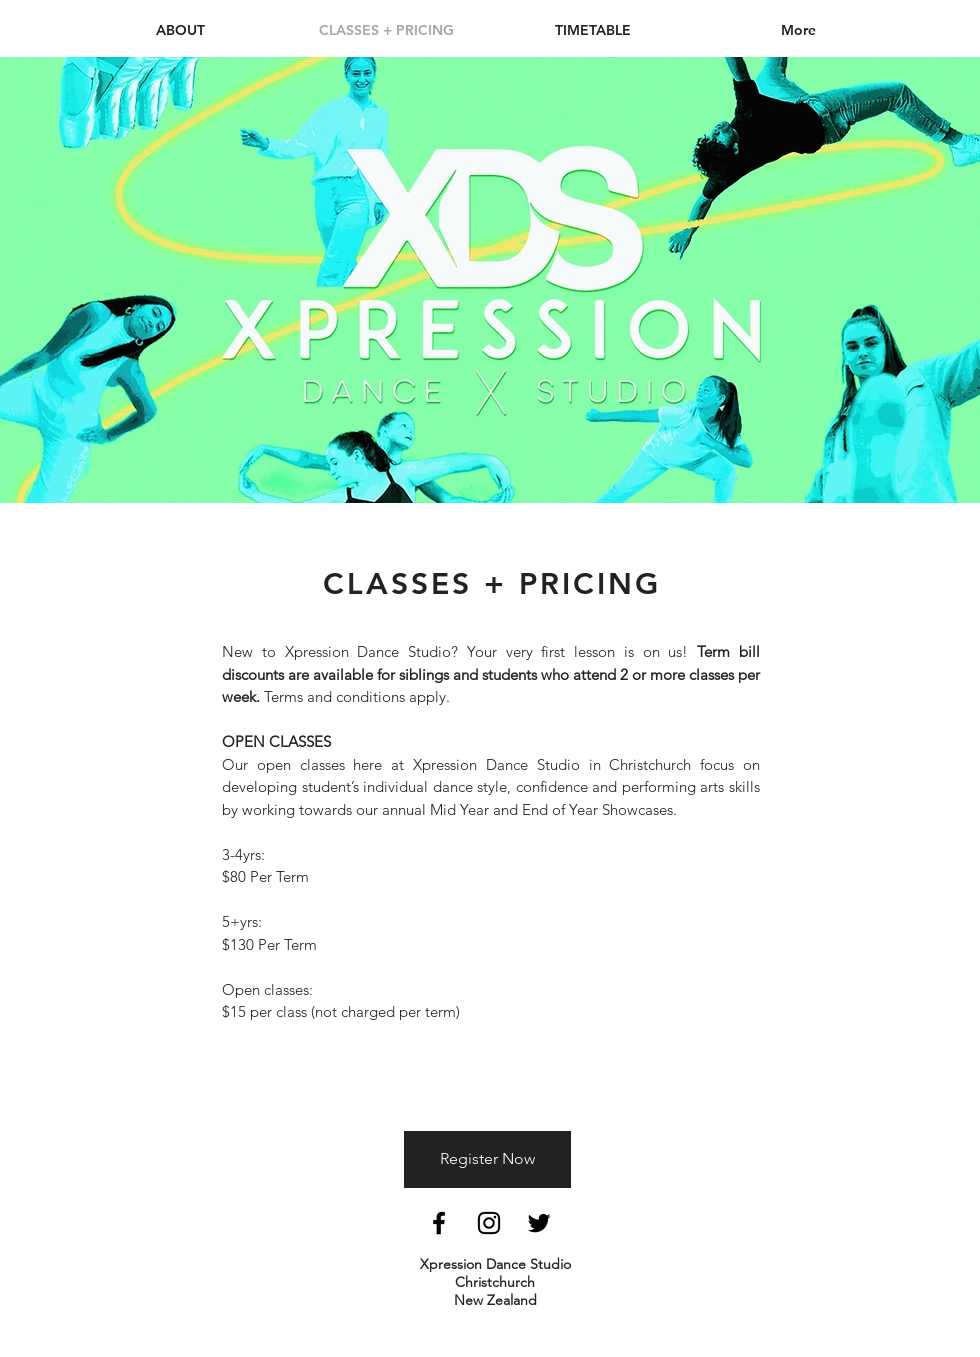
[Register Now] (487, 1159)
